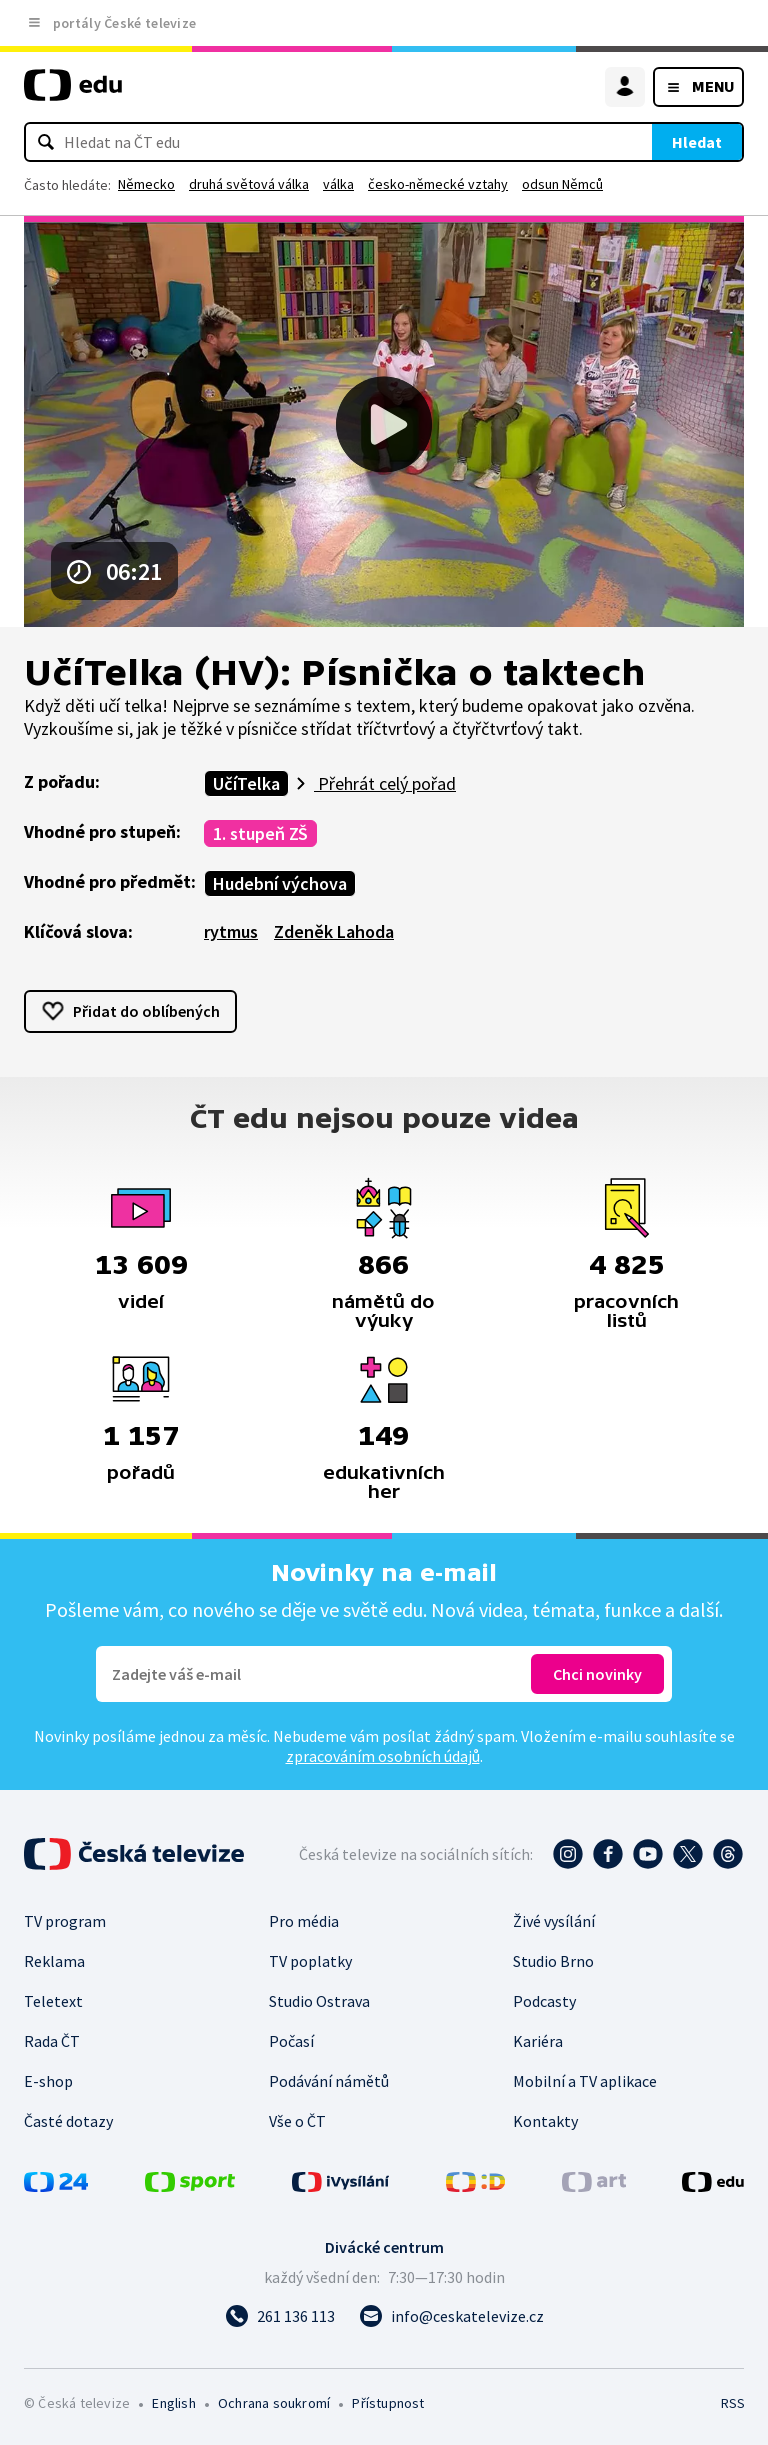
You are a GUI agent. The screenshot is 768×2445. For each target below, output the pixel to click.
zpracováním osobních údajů (383, 1756)
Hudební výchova (280, 883)
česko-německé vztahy (438, 184)
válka (338, 184)
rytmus (231, 931)
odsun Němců (562, 184)
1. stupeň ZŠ (260, 833)
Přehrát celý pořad (385, 783)
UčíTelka (246, 783)
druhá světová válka (249, 184)
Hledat (697, 142)
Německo (146, 184)
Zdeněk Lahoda (334, 931)
